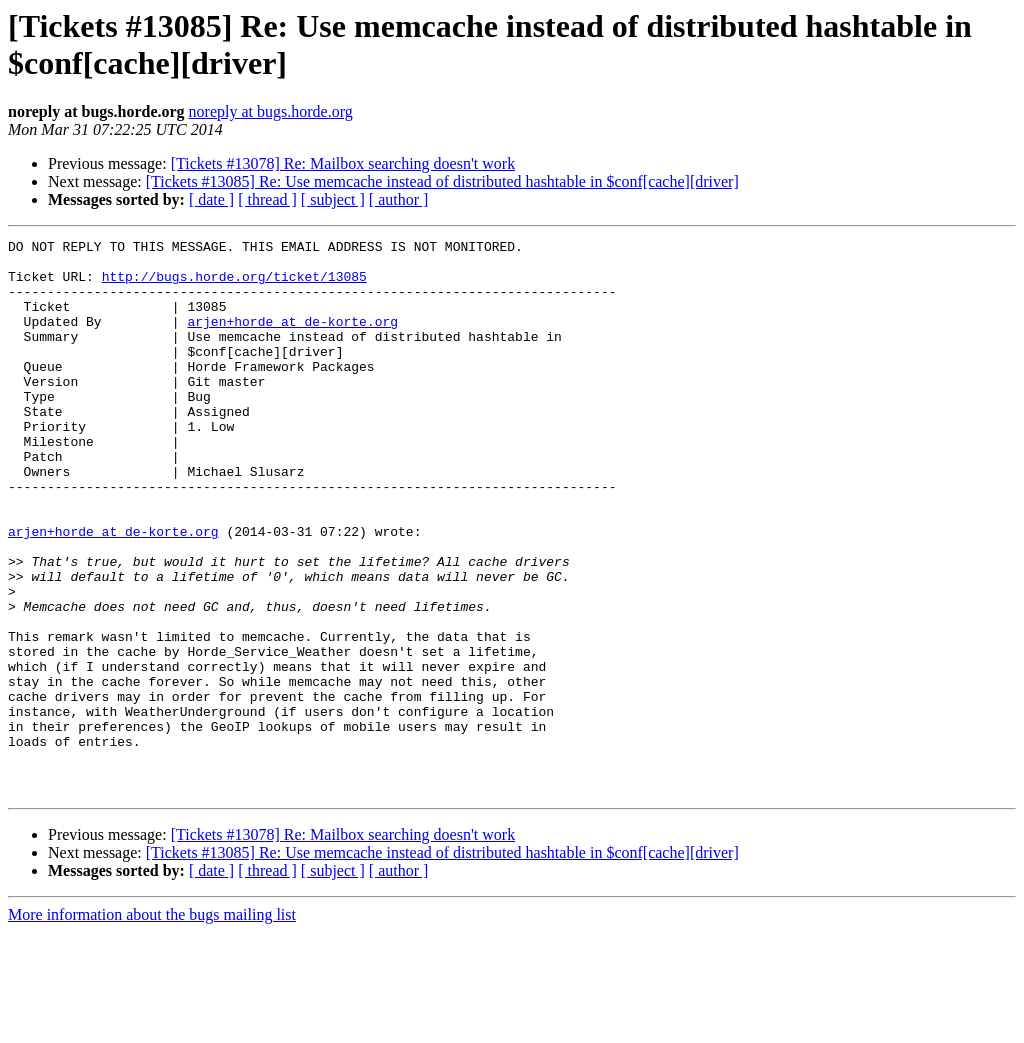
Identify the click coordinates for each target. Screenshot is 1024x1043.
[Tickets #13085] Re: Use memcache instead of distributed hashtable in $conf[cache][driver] (442, 181)
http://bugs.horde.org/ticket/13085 (234, 285)
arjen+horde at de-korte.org (292, 339)
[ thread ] (267, 199)
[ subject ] (333, 199)
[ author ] (399, 199)
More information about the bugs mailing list (152, 1025)
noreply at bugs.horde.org (271, 111)
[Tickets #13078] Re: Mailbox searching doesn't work (343, 163)
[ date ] (211, 199)
